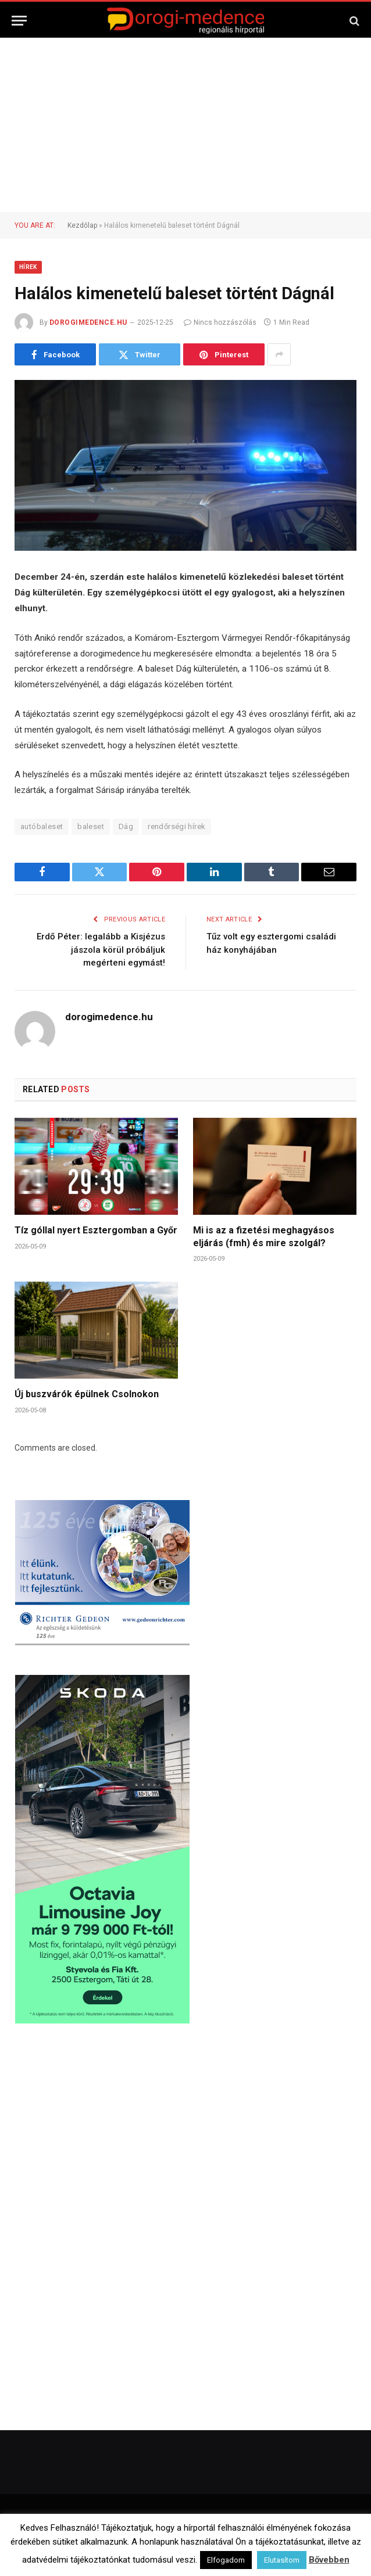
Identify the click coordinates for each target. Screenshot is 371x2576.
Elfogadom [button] (226, 2560)
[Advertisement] (185, 125)
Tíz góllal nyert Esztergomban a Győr (96, 1230)
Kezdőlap (82, 225)
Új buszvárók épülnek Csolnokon (87, 1394)
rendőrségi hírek (176, 826)
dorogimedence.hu (88, 322)
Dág (126, 826)
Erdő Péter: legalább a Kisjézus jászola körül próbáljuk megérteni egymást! (101, 949)
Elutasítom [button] (281, 2560)
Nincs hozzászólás (220, 322)
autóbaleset (41, 826)
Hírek (28, 267)
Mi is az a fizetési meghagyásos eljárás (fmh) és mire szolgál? (263, 1236)
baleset (90, 826)
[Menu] (19, 21)
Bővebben (329, 2560)
